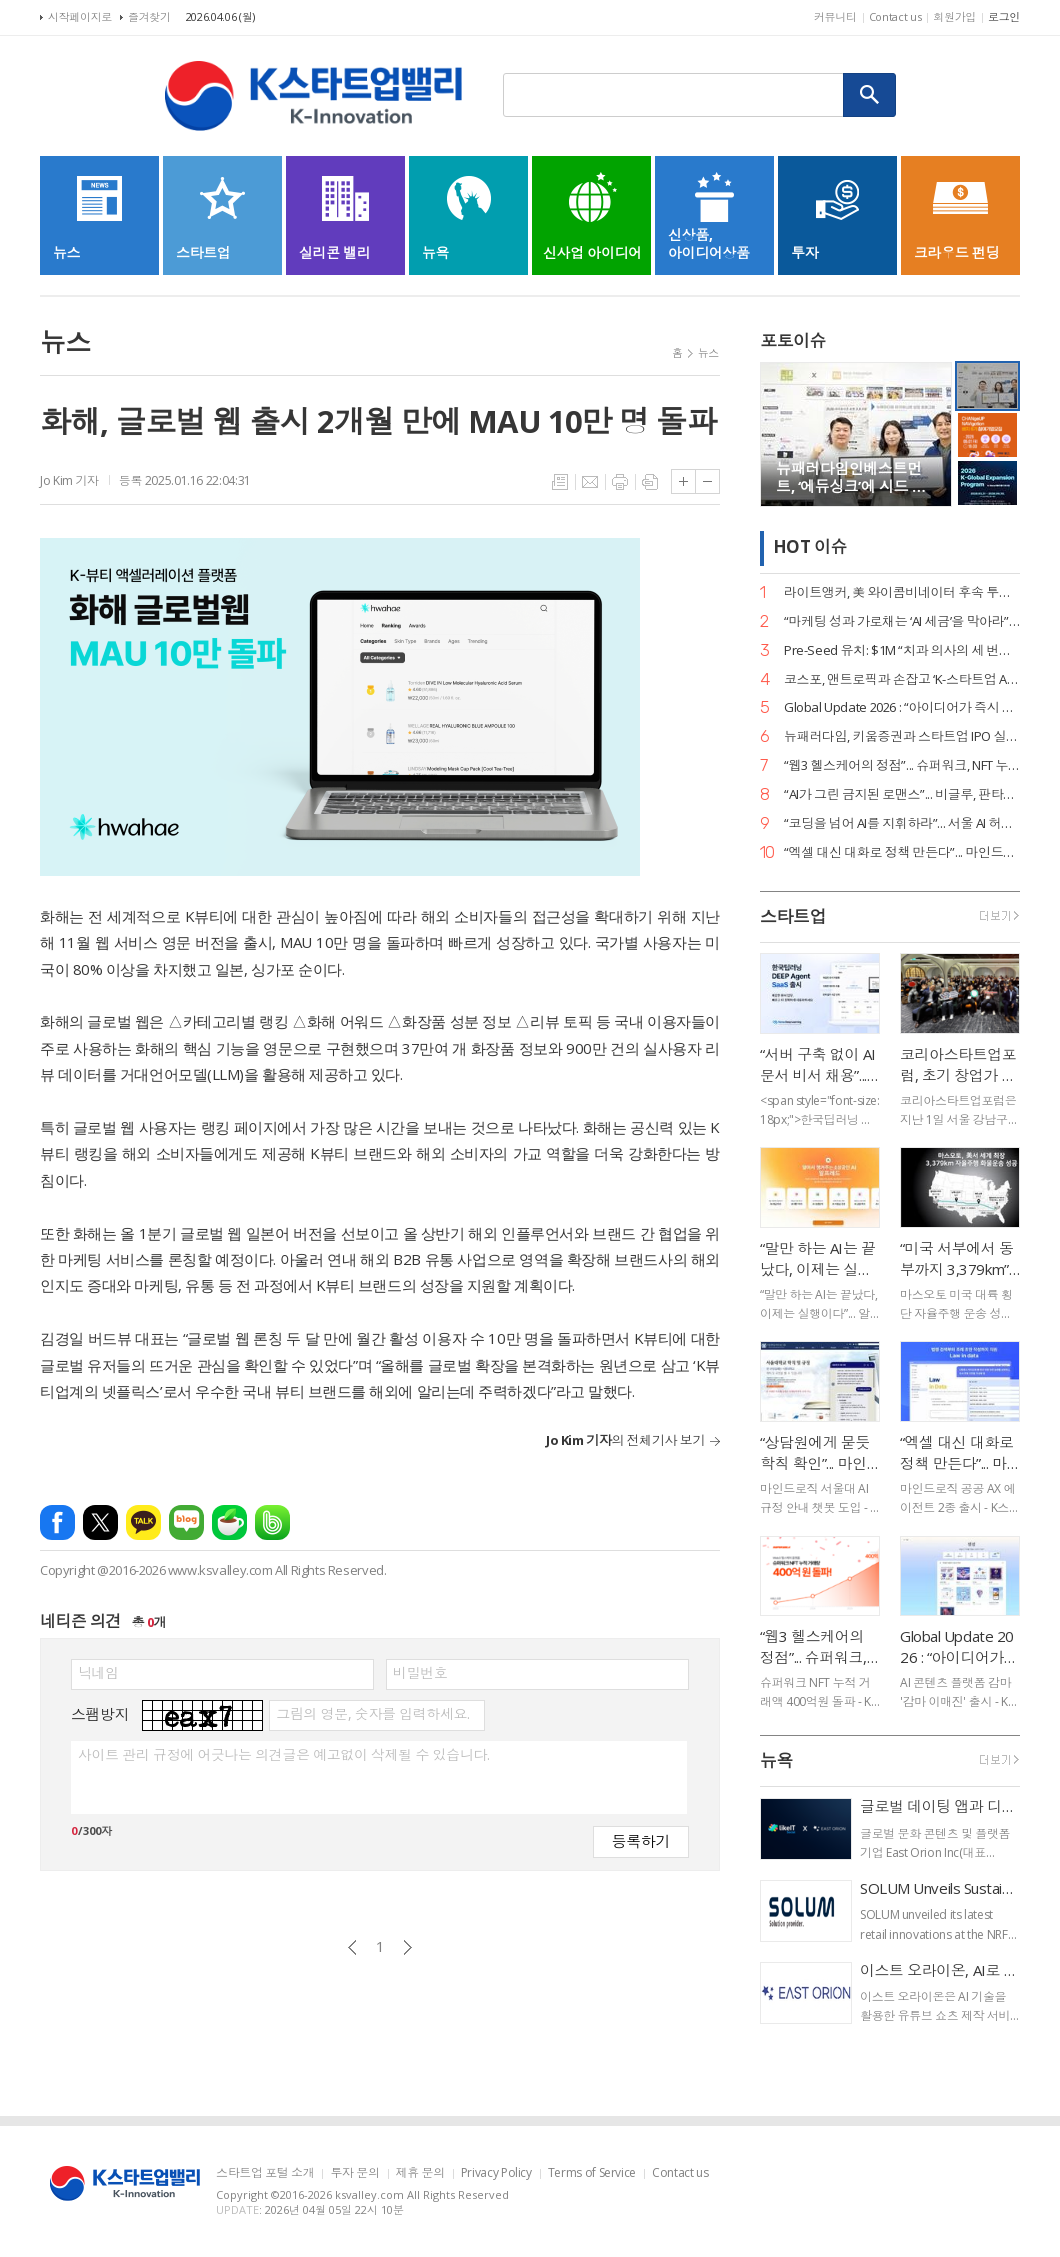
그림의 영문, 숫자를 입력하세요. (372, 1714)
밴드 (272, 1522)
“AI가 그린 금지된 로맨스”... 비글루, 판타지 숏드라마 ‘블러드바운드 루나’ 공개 (902, 794)
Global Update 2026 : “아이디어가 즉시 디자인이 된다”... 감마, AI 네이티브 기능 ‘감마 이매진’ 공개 (902, 707)
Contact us (895, 16)
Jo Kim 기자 (69, 480)
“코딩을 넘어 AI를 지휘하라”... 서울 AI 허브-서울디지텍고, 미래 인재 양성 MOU (902, 823)
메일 (590, 482)
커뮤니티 (835, 16)
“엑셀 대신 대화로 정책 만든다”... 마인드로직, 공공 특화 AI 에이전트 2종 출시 (902, 852)
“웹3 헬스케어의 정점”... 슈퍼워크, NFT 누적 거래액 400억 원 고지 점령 (902, 765)
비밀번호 (420, 1673)
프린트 (620, 482)
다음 (407, 1947)
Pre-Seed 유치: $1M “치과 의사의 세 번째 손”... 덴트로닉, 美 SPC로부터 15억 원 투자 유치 (902, 650)
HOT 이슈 (810, 547)
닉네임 (98, 1673)
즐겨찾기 (149, 16)
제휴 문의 (420, 2173)
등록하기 (641, 1840)
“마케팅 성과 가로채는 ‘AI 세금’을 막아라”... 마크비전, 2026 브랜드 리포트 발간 (902, 621)
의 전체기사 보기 (625, 1440)
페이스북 (57, 1522)
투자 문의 (354, 2173)
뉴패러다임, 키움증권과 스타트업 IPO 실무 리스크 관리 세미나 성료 (902, 736)
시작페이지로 (80, 16)
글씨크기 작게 (707, 481)
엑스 (100, 1522)
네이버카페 (229, 1522)
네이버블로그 (186, 1522)
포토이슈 (793, 340)
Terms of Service (592, 2173)
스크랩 (650, 482)
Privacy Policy (496, 2173)
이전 (352, 1947)
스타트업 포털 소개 (265, 2173)
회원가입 (954, 16)
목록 (560, 482)
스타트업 (793, 916)
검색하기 (870, 95)
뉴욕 (776, 1760)
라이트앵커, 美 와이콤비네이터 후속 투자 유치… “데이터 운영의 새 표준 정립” (902, 592)
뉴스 (708, 352)
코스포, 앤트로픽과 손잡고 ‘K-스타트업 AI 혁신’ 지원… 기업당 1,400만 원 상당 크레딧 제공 (902, 679)
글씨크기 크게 (683, 481)
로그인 (1004, 16)
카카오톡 (143, 1522)
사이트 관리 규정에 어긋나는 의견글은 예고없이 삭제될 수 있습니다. (283, 1755)
